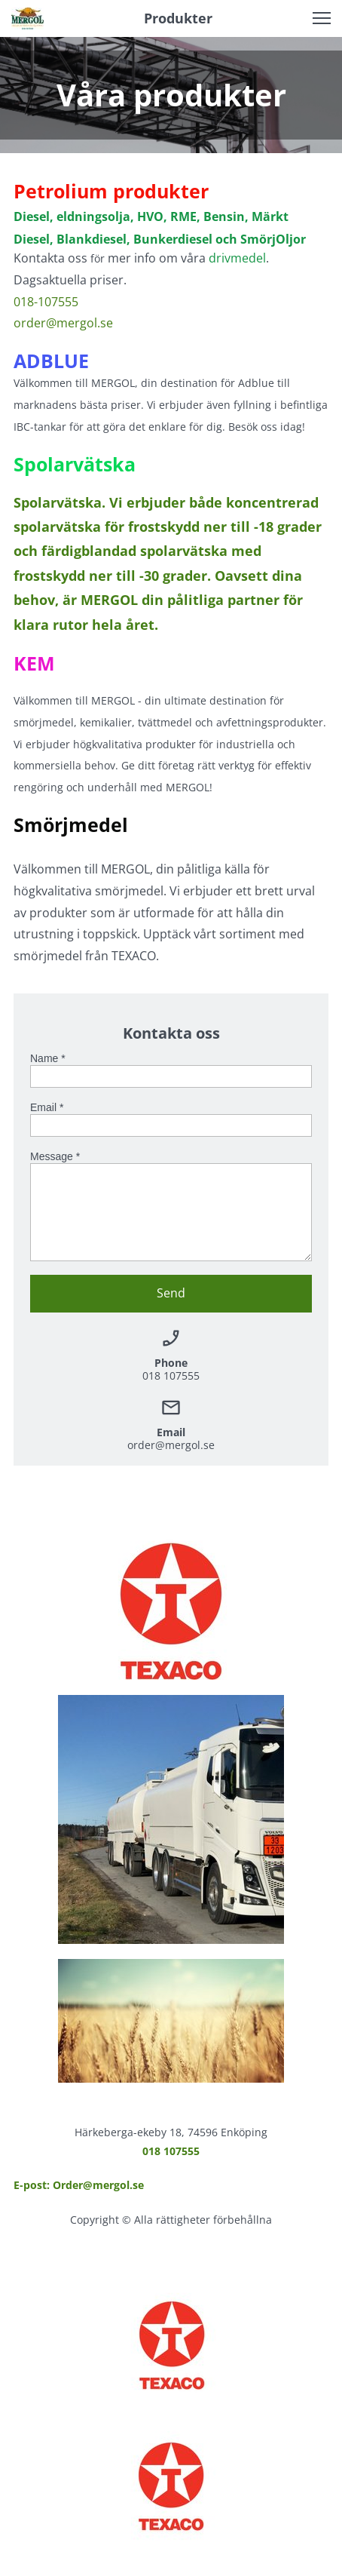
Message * (55, 1156)
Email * (46, 1107)
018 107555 (171, 2151)
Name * (48, 1058)
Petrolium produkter (111, 191)
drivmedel (237, 258)
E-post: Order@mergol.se (79, 2185)
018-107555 (46, 301)
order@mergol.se (63, 323)
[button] (321, 18)
